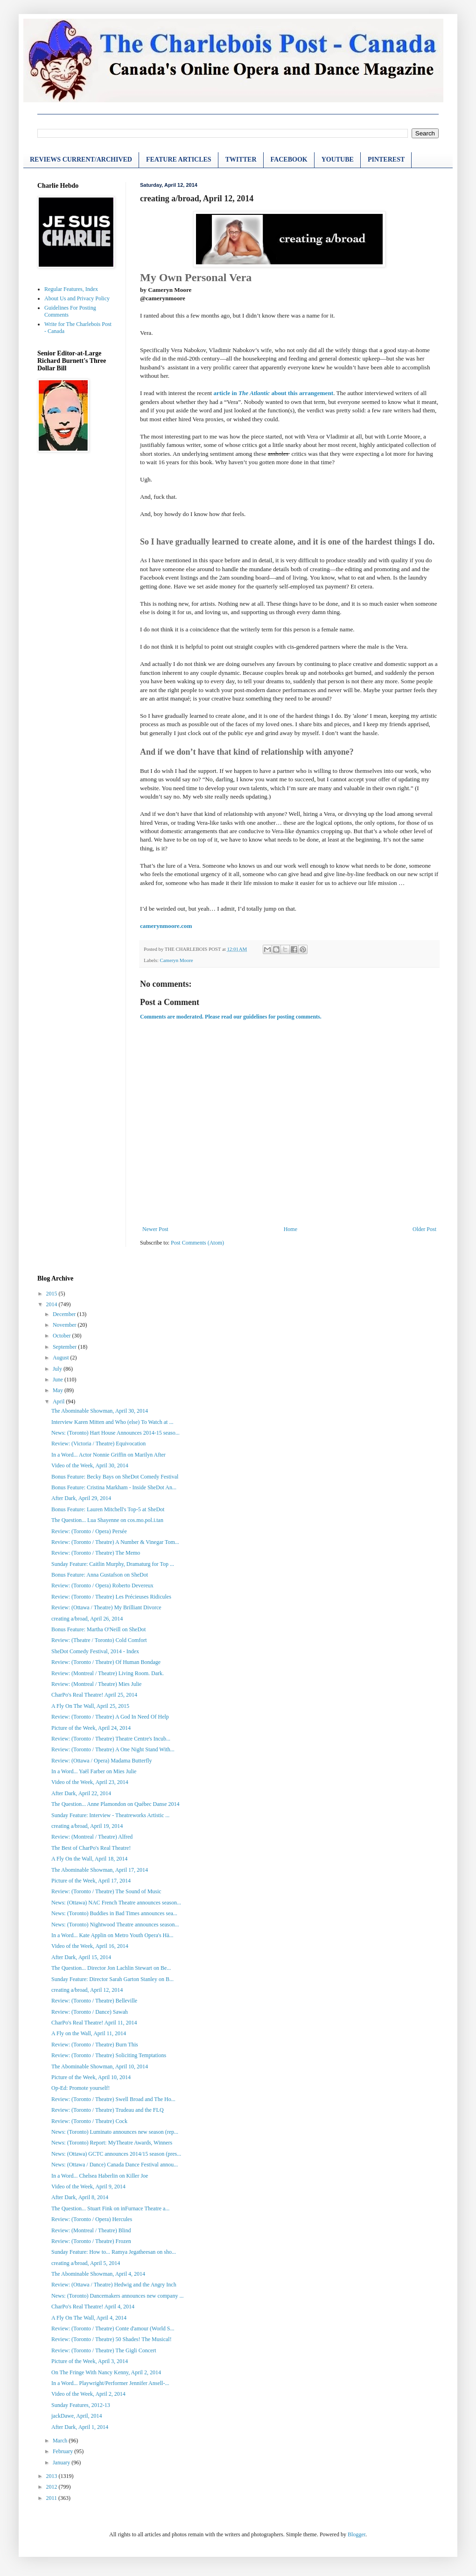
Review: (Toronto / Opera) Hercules (91, 2219)
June (58, 1379)
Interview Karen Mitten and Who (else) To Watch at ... (112, 1422)
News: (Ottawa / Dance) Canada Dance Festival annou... (114, 2164)
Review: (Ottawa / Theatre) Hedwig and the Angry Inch (113, 2284)
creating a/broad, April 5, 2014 (85, 2263)
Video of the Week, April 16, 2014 (89, 1946)
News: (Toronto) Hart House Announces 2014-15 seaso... (115, 1433)
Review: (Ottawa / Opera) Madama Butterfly (101, 1760)
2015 (52, 1293)
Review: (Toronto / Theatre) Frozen (91, 2241)
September (65, 1347)
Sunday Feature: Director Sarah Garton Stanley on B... (112, 1979)
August (61, 1357)
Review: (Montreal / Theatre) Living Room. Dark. (107, 1673)
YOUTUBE (338, 159)
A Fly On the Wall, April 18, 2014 (89, 1858)
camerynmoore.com (166, 925)
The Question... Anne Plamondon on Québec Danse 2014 (115, 1804)
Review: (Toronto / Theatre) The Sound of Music (106, 1891)
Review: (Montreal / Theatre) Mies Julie (96, 1684)
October (62, 1335)
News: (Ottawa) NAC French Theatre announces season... (116, 1902)
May (58, 1390)
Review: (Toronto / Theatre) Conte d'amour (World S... (112, 2328)
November (65, 1325)
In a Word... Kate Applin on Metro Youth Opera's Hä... (112, 1935)
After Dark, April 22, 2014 (81, 1793)
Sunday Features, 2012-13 (80, 2405)
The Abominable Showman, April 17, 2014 (99, 1870)
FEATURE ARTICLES (178, 159)
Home (290, 1229)
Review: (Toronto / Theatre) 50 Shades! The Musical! (111, 2339)
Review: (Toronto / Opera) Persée (89, 1531)
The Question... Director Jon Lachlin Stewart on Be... (111, 1968)
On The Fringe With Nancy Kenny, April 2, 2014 (106, 2372)
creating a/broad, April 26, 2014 (87, 1618)
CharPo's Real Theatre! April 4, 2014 (92, 2306)
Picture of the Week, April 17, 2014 (91, 1880)
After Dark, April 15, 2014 (81, 1957)
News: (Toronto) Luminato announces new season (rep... (114, 2132)
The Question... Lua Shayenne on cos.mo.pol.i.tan (107, 1520)
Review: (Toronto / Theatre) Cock (89, 2121)
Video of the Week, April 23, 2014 (89, 1782)
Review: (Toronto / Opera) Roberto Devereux (102, 1585)
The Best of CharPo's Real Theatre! (91, 1848)
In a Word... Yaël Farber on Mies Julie (93, 1771)
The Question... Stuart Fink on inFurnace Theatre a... (110, 2208)
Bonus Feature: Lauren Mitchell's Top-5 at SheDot (107, 1509)
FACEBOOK (289, 159)
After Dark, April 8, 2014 (79, 2197)
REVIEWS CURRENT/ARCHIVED (81, 159)
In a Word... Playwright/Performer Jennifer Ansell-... (110, 2383)
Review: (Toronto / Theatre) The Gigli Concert (103, 2350)
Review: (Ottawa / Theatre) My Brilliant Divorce (106, 1607)
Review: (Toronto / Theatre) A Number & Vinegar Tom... (115, 1542)
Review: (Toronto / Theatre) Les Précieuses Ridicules (111, 1596)
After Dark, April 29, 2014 (81, 1498)
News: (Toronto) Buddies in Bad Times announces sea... (114, 1913)
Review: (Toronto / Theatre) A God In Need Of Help (110, 1716)
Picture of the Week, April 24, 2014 (91, 1728)
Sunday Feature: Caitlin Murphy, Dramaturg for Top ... (112, 1564)
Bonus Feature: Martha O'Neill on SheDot (98, 1629)
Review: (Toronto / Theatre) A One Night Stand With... (113, 1749)
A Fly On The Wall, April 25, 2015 (90, 1706)
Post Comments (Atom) (197, 1242)
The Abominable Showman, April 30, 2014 (99, 1411)
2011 (52, 2498)
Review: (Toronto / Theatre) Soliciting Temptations (108, 2055)
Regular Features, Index (71, 289)
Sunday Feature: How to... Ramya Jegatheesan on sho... (113, 2252)
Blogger (356, 2534)
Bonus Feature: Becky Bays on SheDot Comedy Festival (114, 1476)
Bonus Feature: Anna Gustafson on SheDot (99, 1574)
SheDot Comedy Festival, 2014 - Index (95, 1651)
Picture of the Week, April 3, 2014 (89, 2361)
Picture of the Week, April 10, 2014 (91, 2077)
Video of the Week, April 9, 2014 (88, 2186)
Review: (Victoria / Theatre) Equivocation (98, 1443)
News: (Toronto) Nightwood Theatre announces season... (115, 1924)
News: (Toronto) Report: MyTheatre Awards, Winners (111, 2142)
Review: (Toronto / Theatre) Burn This (94, 2044)
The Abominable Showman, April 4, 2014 (98, 2274)
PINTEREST (386, 159)
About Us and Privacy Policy (77, 298)
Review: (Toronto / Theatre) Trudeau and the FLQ (107, 2110)
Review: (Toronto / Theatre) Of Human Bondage (106, 1662)
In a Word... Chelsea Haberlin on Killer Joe (99, 2176)
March (61, 2440)
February (63, 2451)
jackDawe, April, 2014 (76, 2416)
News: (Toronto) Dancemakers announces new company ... (117, 2296)
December (65, 1314)
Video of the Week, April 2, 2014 (88, 2394)
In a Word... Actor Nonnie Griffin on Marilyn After (108, 1454)
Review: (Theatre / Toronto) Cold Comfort (99, 1640)
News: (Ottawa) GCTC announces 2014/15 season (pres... (116, 2154)
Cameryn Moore (176, 960)
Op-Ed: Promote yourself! (80, 2088)
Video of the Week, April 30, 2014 (89, 1465)
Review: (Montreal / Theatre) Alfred (92, 1836)
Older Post (424, 1229)
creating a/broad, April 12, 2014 (87, 1990)
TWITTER (241, 159)
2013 (52, 2476)
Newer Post (155, 1229)
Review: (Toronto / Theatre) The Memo (95, 1553)
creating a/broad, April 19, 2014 (87, 1826)
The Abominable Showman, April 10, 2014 (99, 2066)
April (59, 1401)
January (62, 2462)
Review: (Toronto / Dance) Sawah (89, 2012)
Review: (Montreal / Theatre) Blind (91, 2230)
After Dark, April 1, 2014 (79, 2427)
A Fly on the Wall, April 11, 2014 (88, 2033)
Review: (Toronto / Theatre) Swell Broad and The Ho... (113, 2099)
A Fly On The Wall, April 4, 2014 (88, 2317)
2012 (52, 2487)
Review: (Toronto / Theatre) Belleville (94, 2000)
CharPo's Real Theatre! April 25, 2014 (94, 1694)
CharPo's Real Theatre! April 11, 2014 (94, 2022)
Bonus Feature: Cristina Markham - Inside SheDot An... (113, 1487)
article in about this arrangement (273, 392)
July (58, 1369)
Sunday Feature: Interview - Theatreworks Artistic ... (110, 1815)
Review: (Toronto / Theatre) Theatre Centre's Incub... (110, 1738)
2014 (52, 1304)
